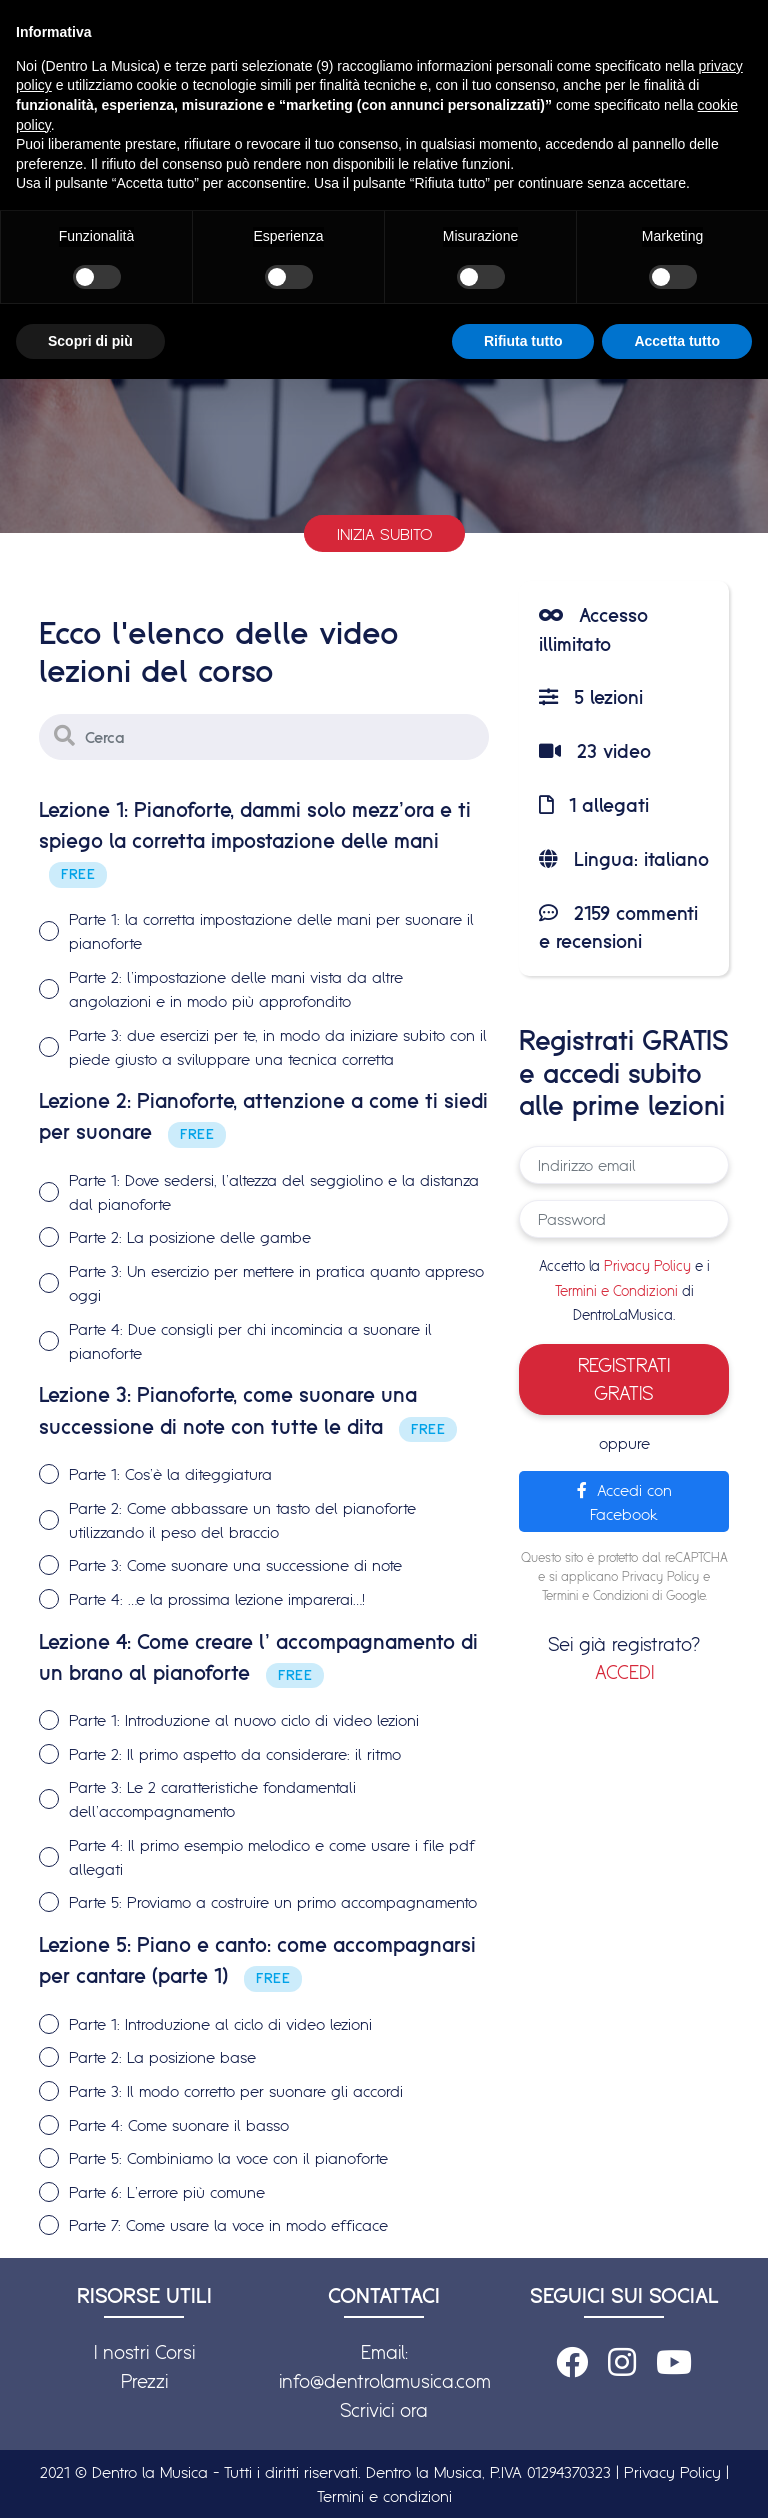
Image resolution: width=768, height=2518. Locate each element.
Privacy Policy (647, 1266)
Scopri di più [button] (90, 341)
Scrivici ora (384, 2410)
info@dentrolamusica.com (385, 2381)
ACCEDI (624, 1672)
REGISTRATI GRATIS (624, 1379)
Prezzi (144, 2381)
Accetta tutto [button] (677, 341)
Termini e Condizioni (616, 1291)
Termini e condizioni (384, 2496)
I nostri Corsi (144, 2352)
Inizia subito (384, 534)
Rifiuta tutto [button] (523, 341)
